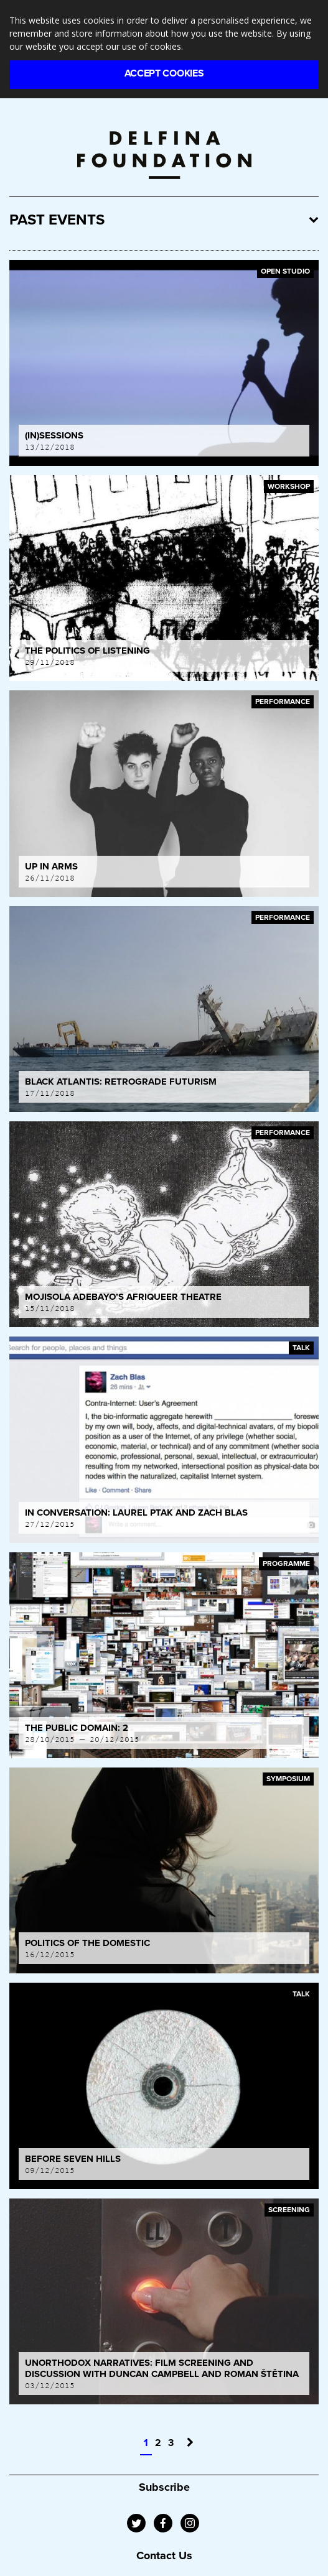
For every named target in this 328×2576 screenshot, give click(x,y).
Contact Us (164, 2555)
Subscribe (164, 2487)
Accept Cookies (164, 73)
